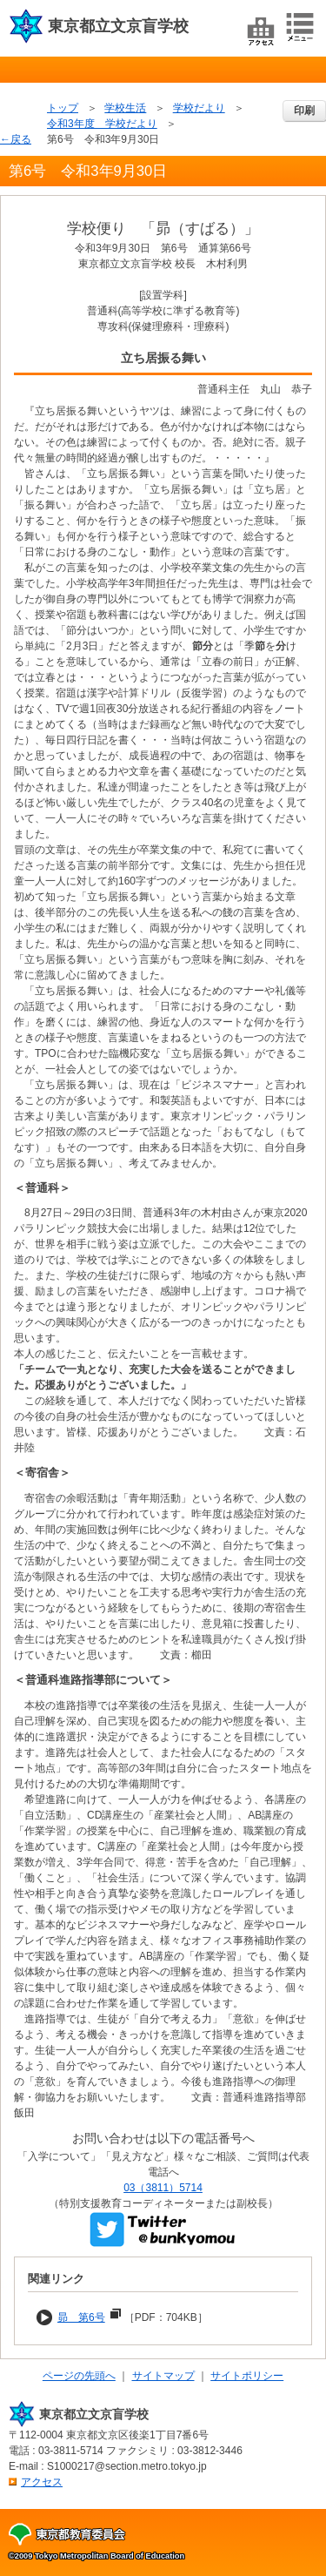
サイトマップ (163, 2376)
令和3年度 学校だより (102, 124)
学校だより (199, 108)
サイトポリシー (246, 2376)
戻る (20, 139)
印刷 (304, 110)
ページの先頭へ (79, 2376)
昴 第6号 (81, 2317)
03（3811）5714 (163, 2188)
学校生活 (125, 108)
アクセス (42, 2482)
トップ (62, 108)
